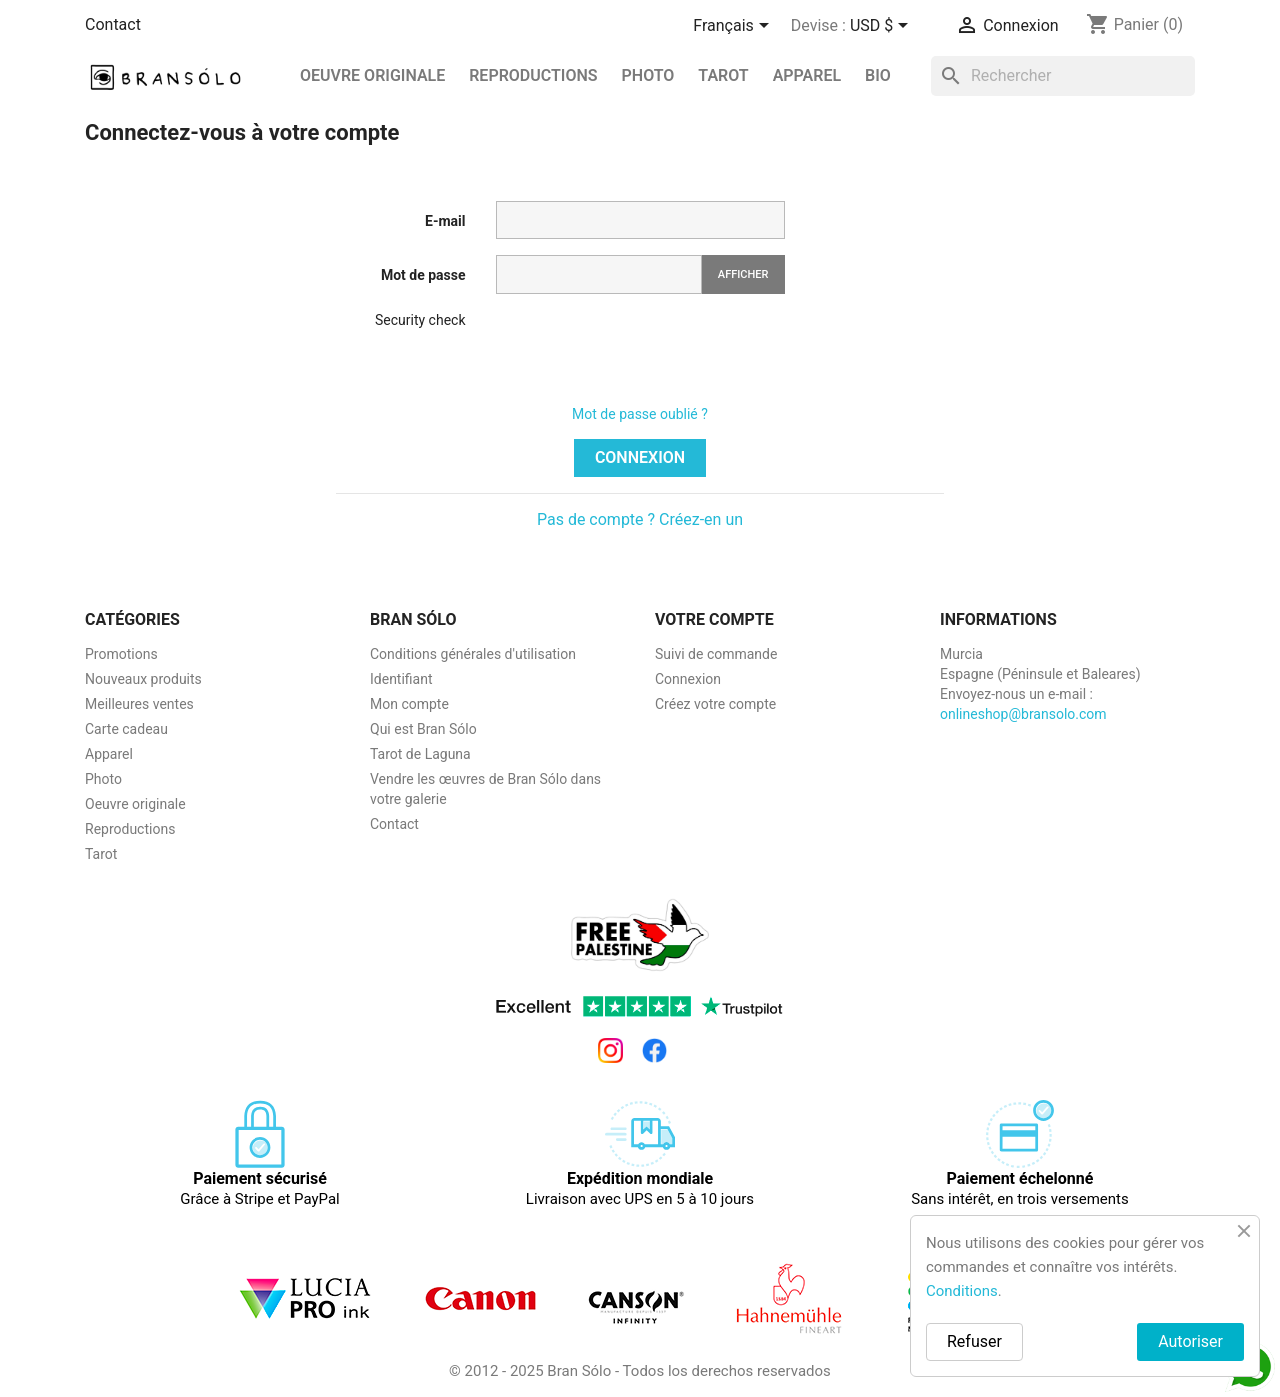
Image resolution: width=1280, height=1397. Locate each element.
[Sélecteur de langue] (734, 27)
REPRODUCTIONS (533, 75)
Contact (113, 24)
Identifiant (401, 679)
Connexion (640, 457)
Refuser (974, 1341)
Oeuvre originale (372, 75)
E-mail (445, 221)
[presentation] (648, 349)
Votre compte (714, 619)
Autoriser (1190, 1341)
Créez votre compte (715, 704)
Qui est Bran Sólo (423, 729)
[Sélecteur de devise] (882, 27)
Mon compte (409, 704)
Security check (420, 320)
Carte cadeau (126, 729)
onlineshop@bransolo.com (1023, 714)
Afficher (743, 274)
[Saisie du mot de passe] (599, 274)
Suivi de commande (716, 654)
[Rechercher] (1063, 76)
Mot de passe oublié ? (640, 414)
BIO (878, 75)
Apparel (807, 75)
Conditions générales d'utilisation (473, 654)
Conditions (962, 1291)
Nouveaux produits (143, 679)
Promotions (121, 654)
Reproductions (130, 829)
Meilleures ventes (139, 704)
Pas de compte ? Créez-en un (640, 519)
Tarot (723, 75)
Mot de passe (423, 275)
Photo (648, 75)
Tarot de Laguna (420, 754)
